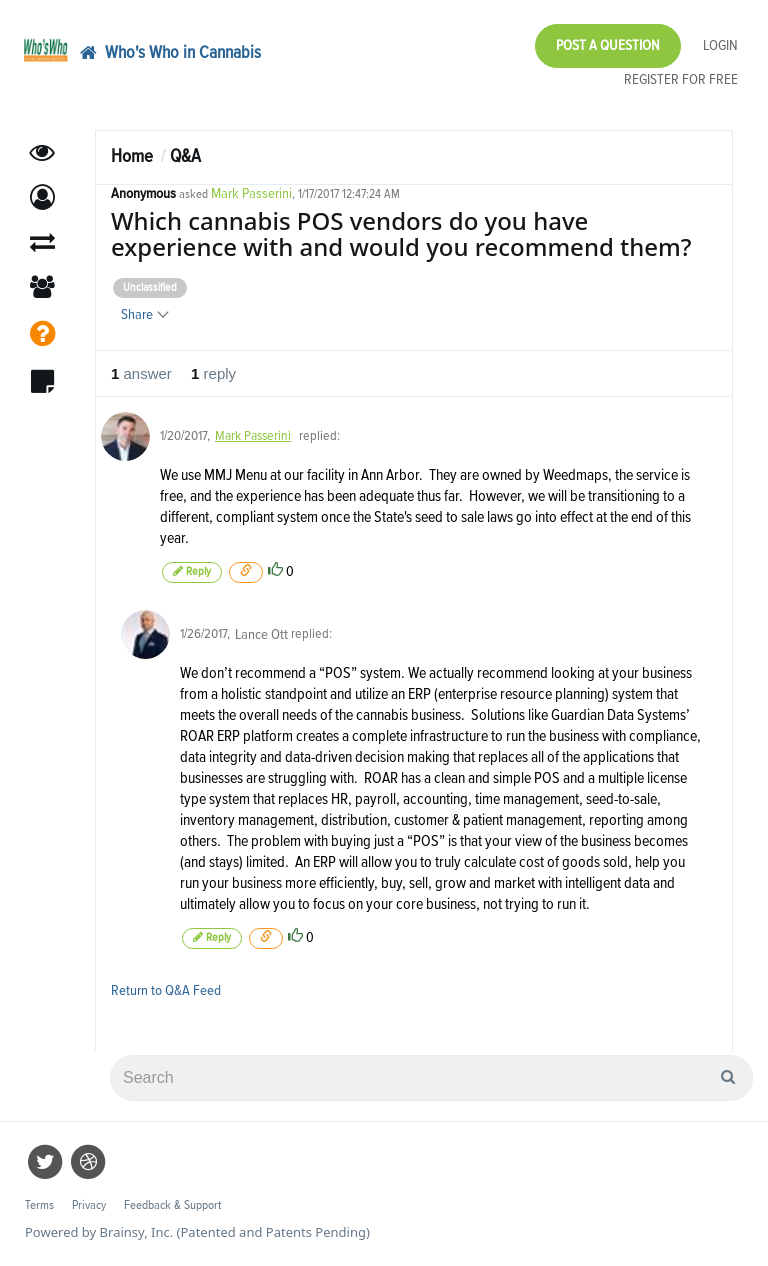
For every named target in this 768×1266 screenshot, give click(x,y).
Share (144, 314)
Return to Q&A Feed (166, 990)
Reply (192, 571)
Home (132, 156)
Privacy (89, 1205)
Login (720, 45)
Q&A (185, 156)
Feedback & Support (172, 1205)
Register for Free (681, 79)
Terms (39, 1205)
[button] (42, 197)
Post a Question (608, 45)
